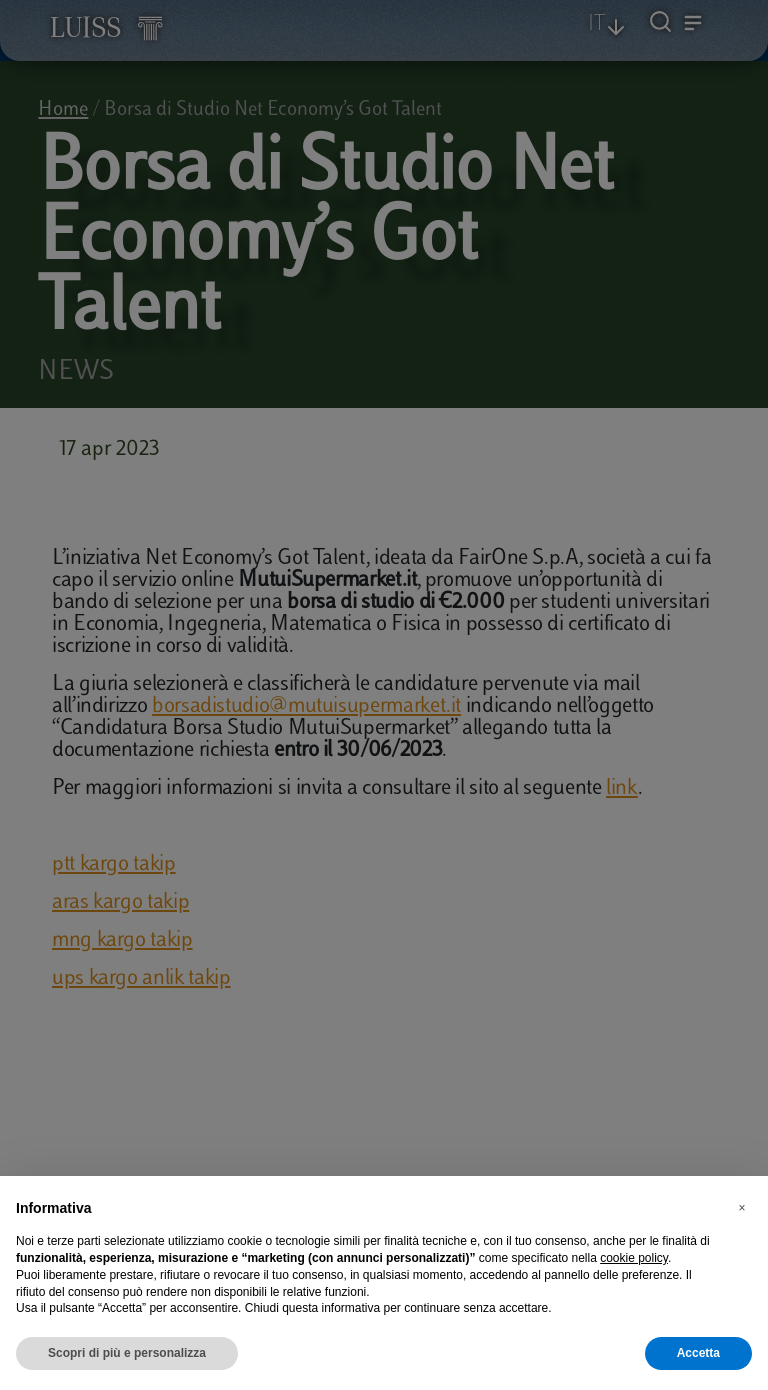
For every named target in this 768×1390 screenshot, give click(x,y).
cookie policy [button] (634, 1258)
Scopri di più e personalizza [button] (127, 1353)
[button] (742, 1208)
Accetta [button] (698, 1353)
